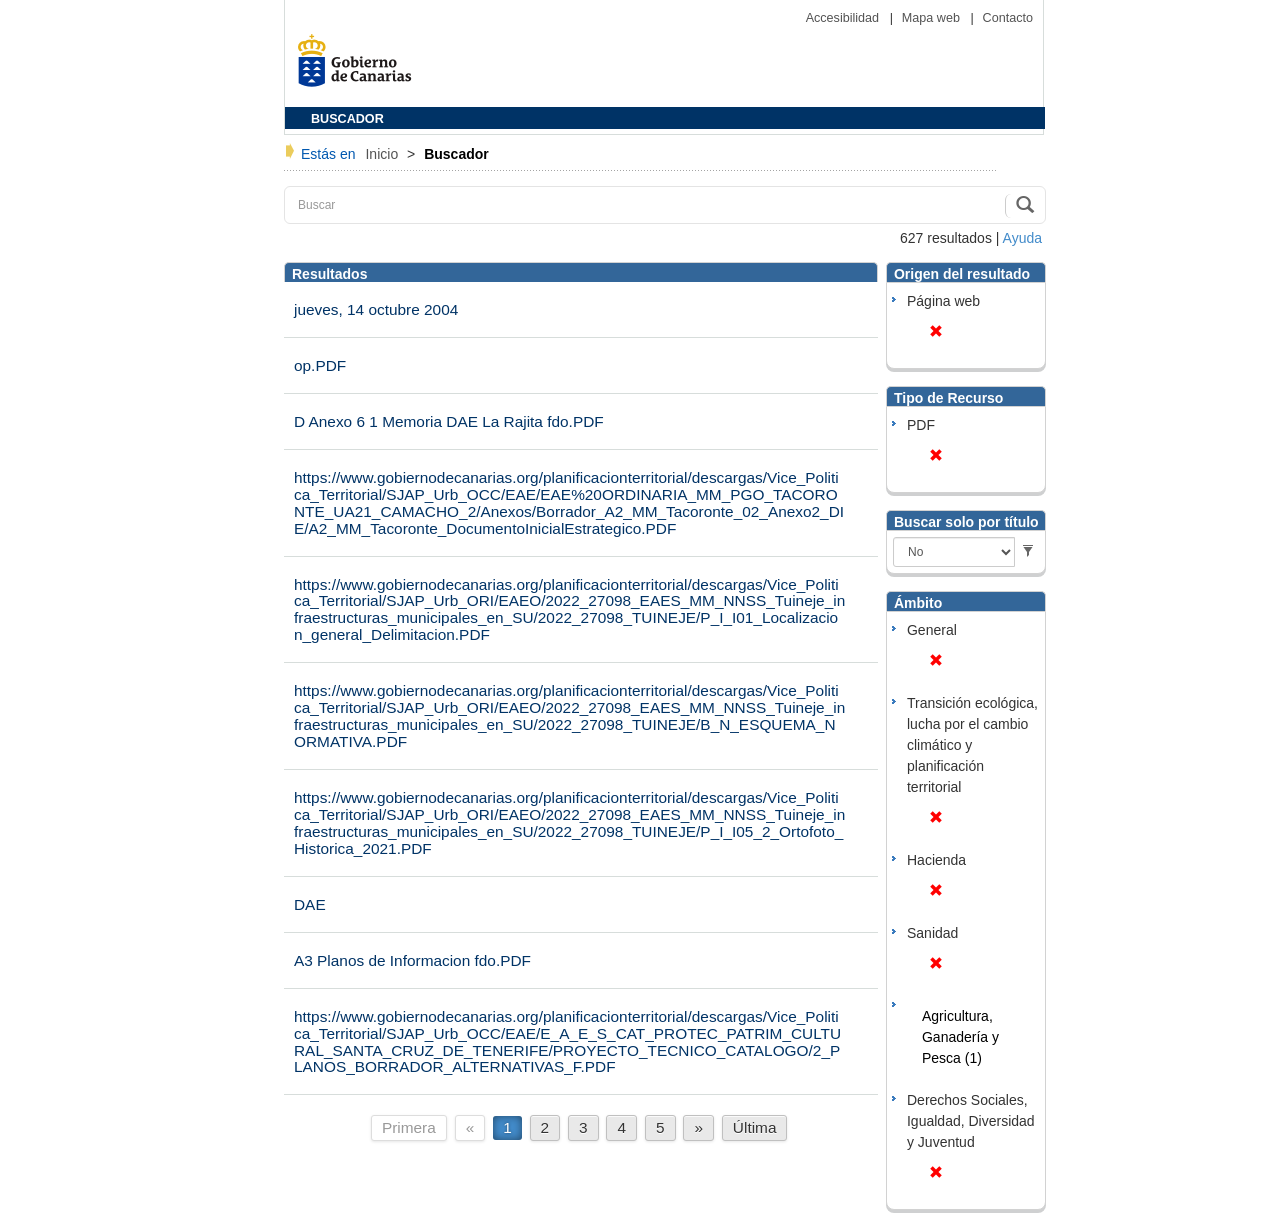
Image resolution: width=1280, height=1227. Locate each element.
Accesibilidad (844, 18)
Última (755, 1127)
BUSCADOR (347, 119)
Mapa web (933, 18)
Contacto (1008, 18)
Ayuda (1022, 238)
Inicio (383, 154)
